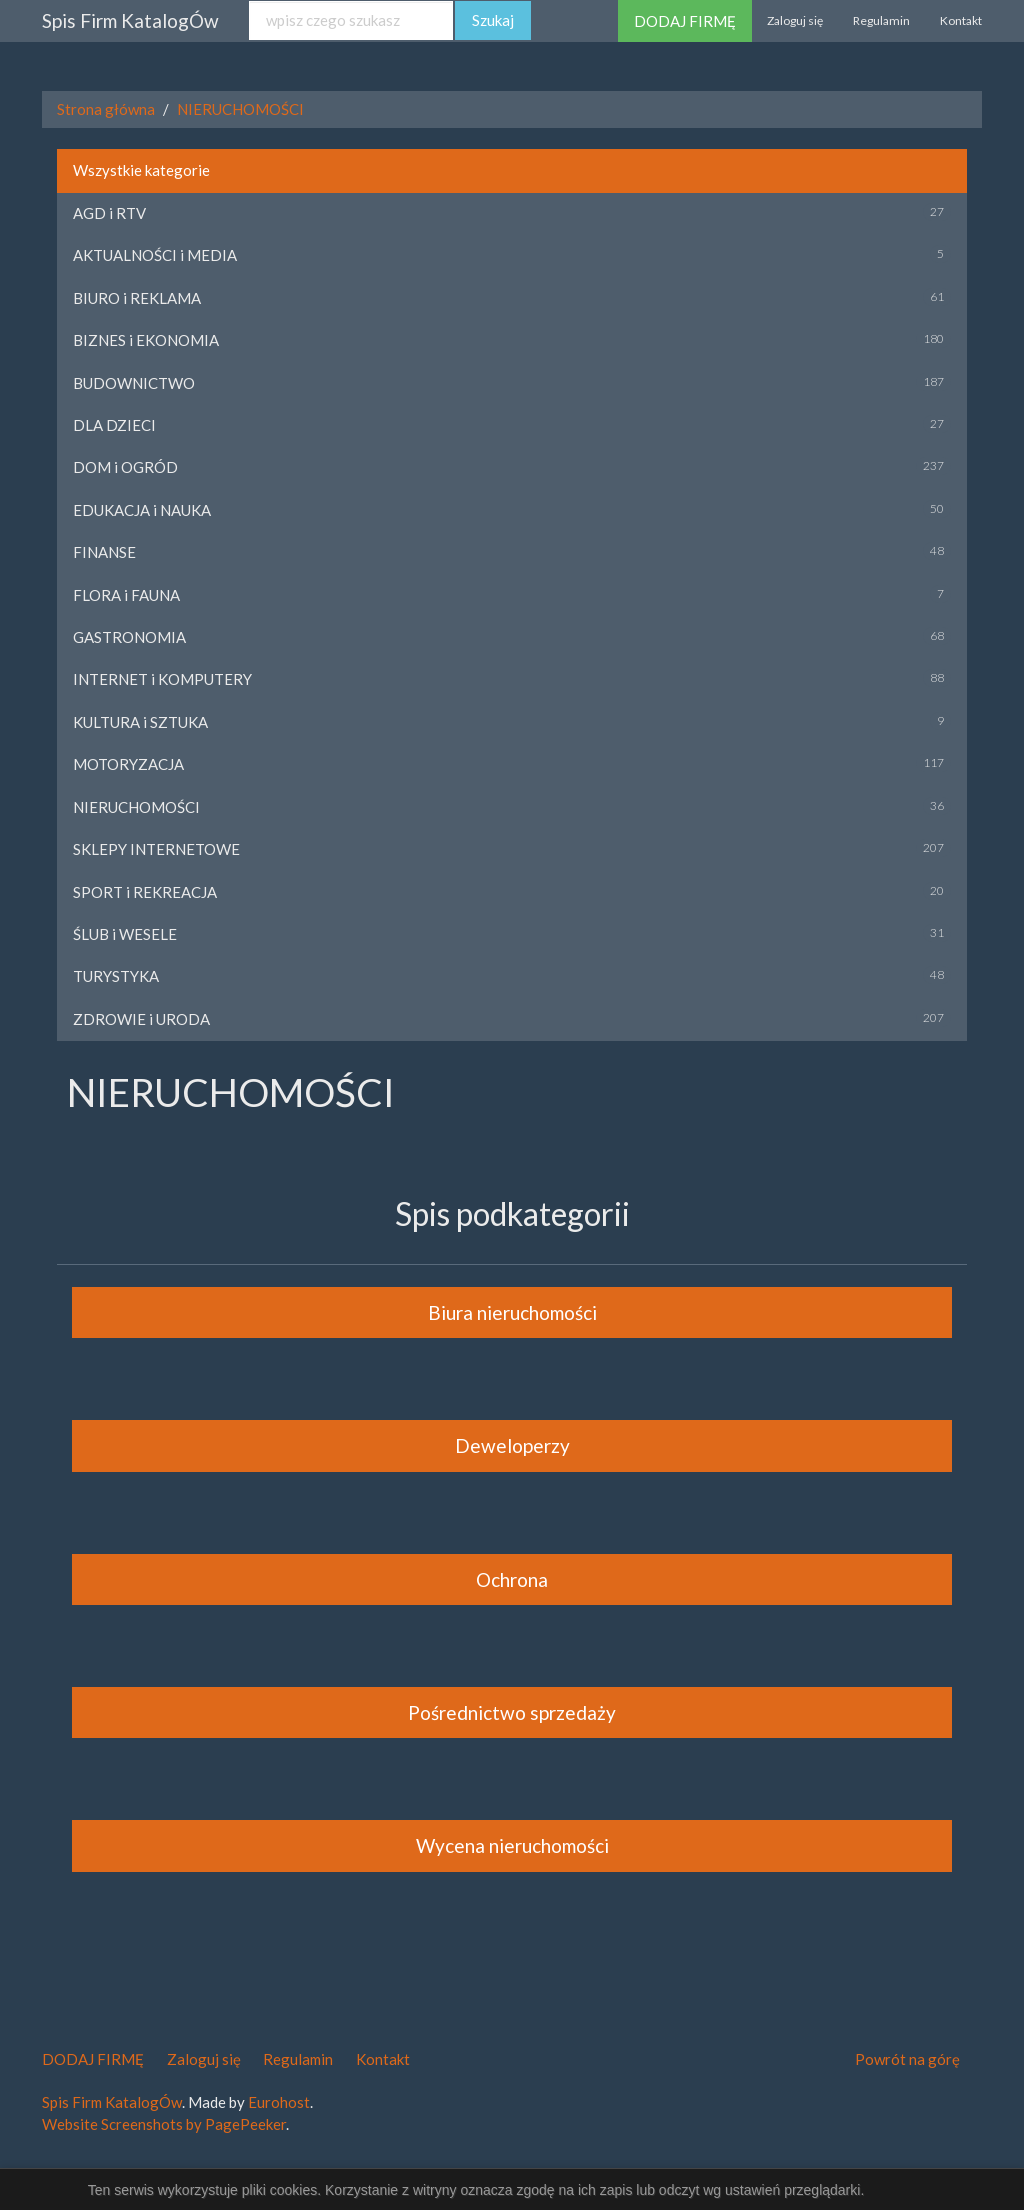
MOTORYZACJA (128, 764)
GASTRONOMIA (129, 637)
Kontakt (961, 20)
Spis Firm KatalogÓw (130, 20)
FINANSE (104, 552)
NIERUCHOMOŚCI (240, 109)
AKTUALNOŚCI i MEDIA (155, 255)
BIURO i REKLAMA (137, 298)
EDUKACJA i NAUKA (142, 510)
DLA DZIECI (114, 425)
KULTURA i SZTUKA (140, 722)
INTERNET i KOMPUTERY (162, 679)
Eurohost (279, 2102)
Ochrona (512, 1579)
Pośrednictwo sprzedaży (512, 1712)
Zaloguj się (795, 20)
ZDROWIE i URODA (141, 1019)
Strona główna (106, 109)
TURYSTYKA (116, 976)
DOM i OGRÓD (125, 467)
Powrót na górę (907, 2059)
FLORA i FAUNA (126, 595)
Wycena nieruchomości (512, 1845)
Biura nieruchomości (512, 1312)
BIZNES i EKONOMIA (146, 340)
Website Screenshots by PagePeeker (164, 2124)
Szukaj (493, 20)
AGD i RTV (109, 213)
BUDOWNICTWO (134, 383)
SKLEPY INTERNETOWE (156, 849)
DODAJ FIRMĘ (685, 21)
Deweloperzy (512, 1445)
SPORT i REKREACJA (145, 892)
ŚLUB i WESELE (125, 934)
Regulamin (881, 20)
